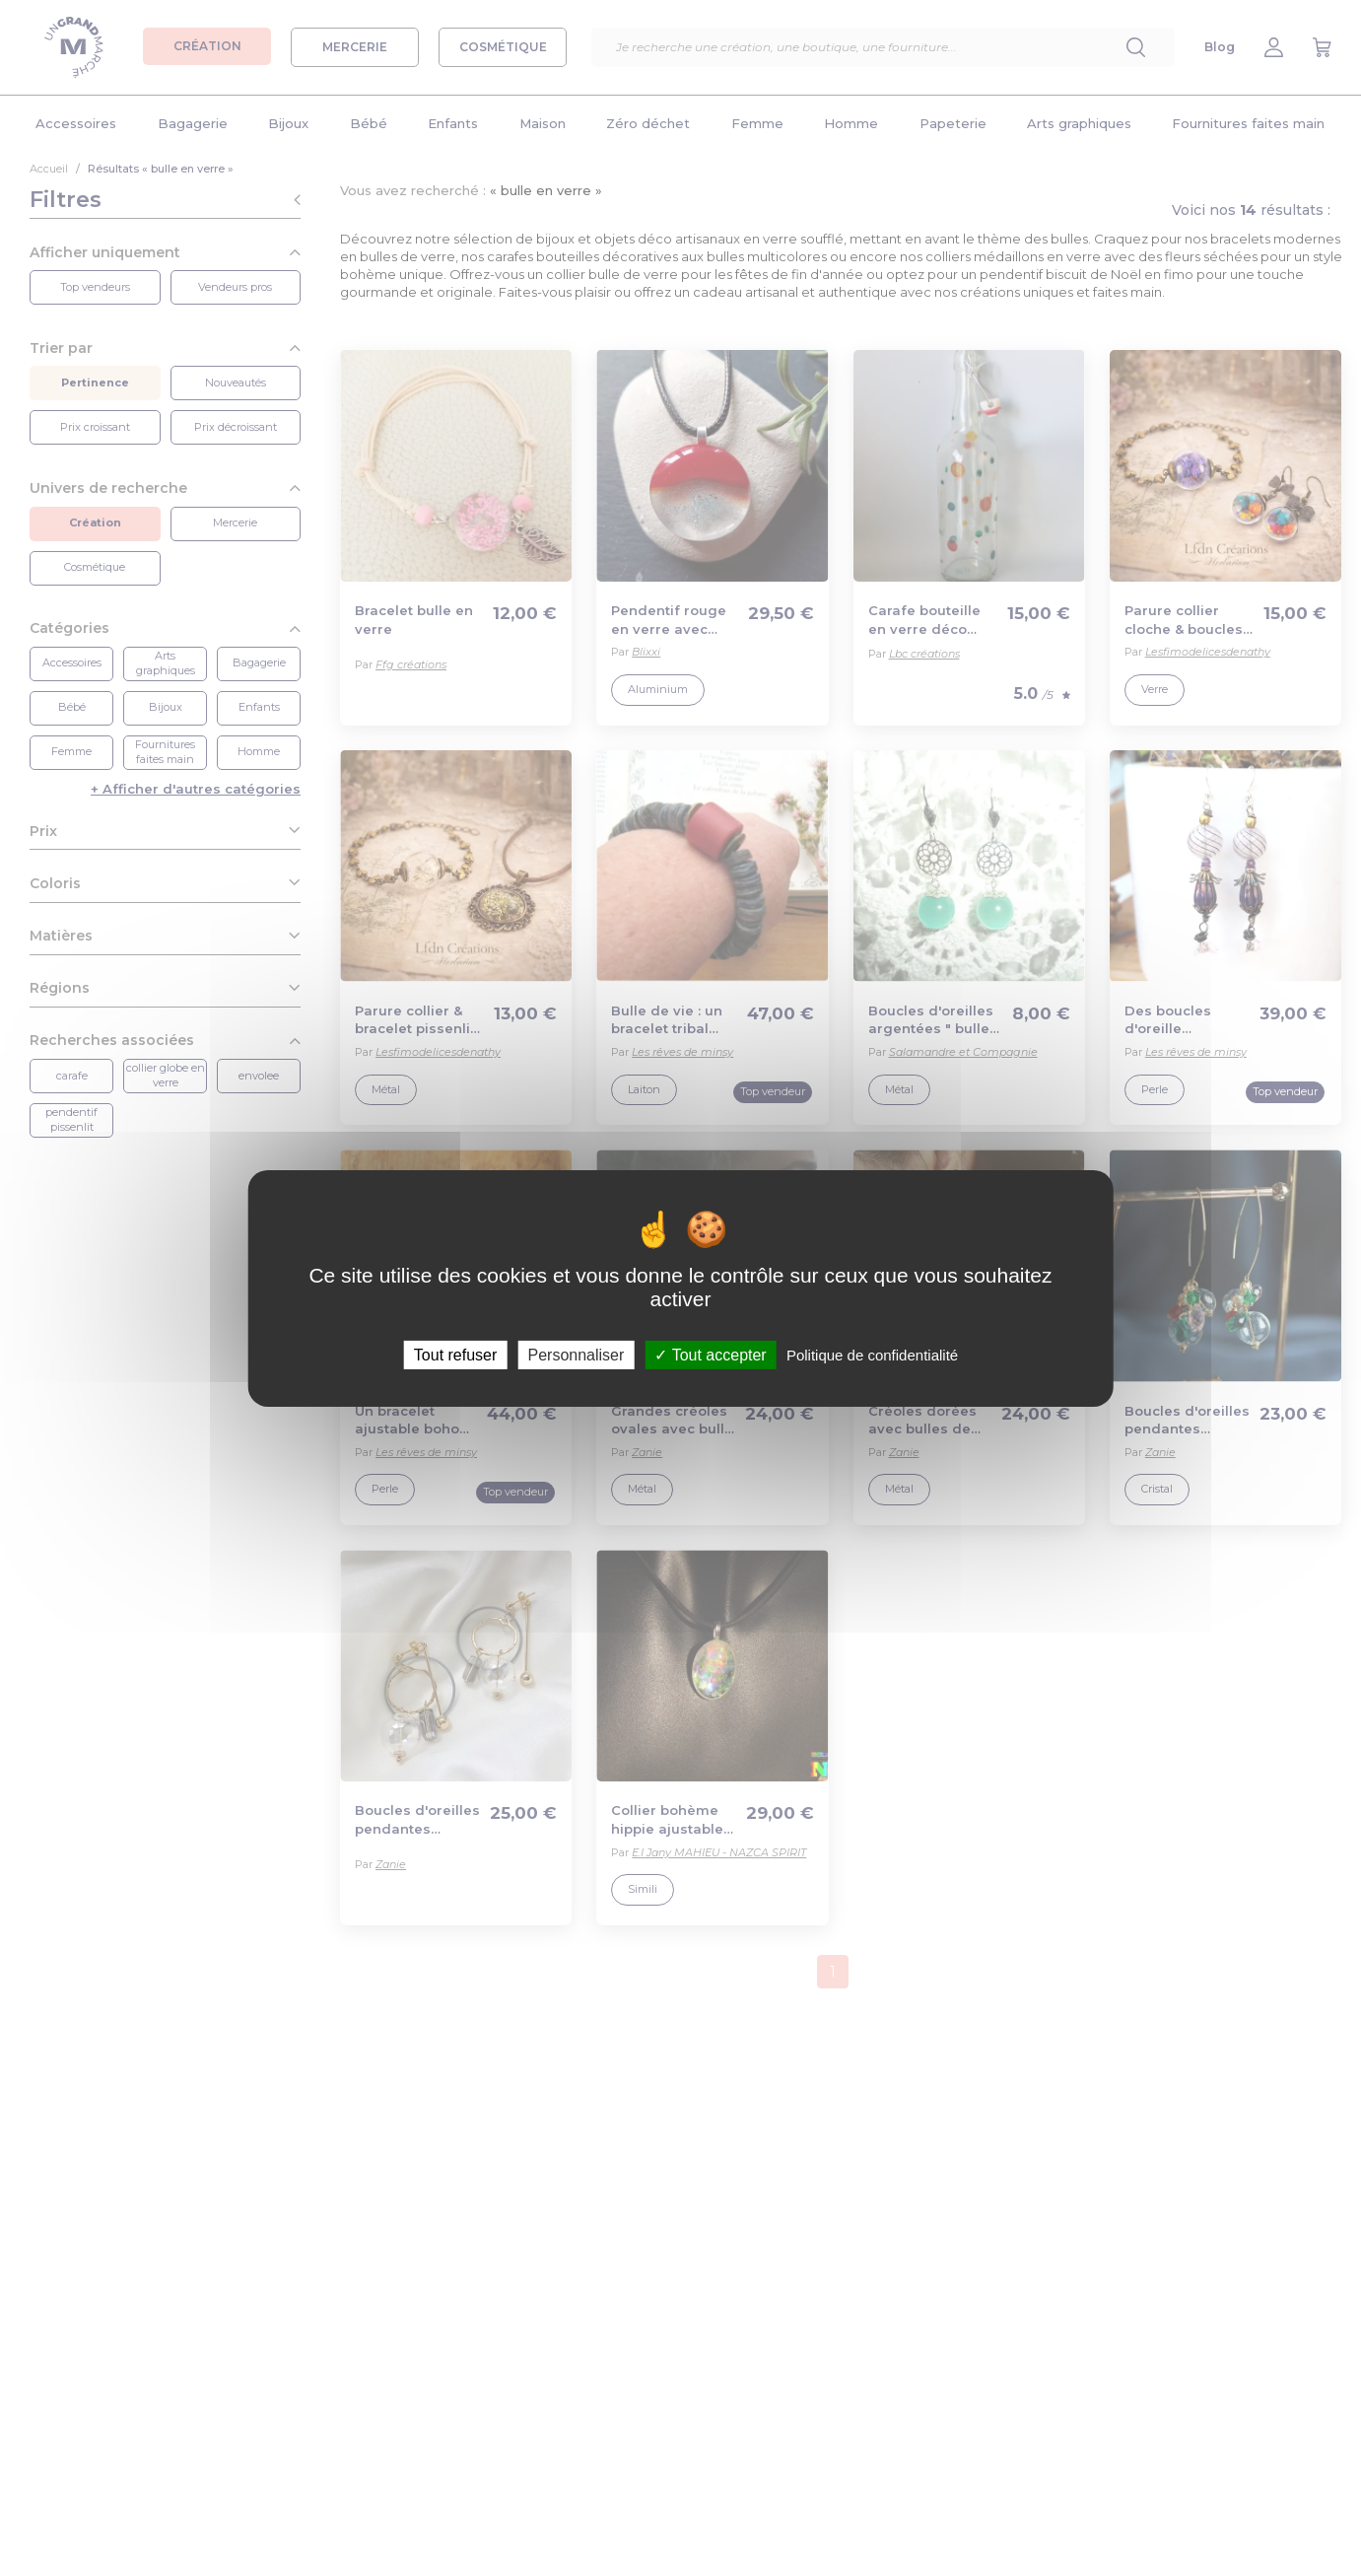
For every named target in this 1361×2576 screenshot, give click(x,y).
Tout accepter (710, 1354)
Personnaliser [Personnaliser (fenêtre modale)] (575, 1354)
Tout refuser (455, 1354)
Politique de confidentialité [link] (872, 1354)
